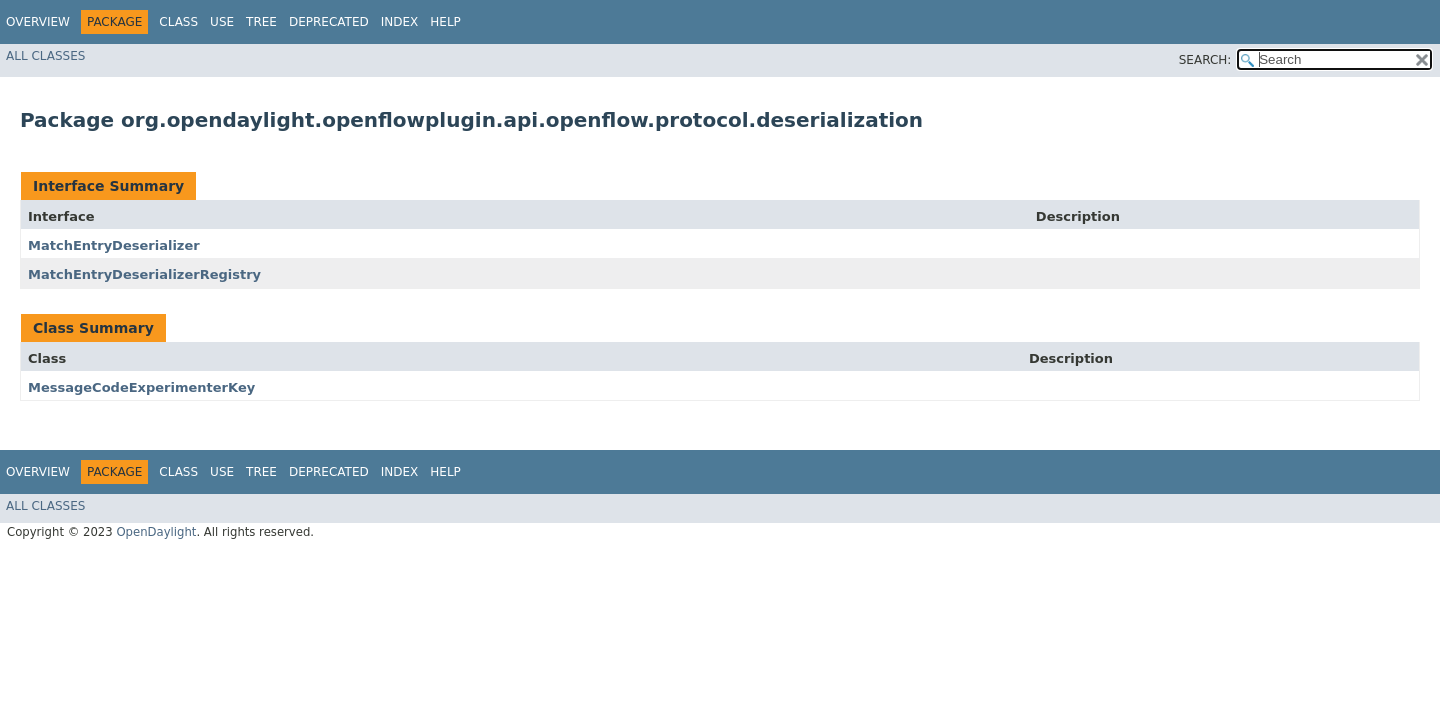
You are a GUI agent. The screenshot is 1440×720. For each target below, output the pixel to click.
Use (222, 22)
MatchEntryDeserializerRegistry (144, 274)
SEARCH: (1205, 60)
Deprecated (329, 22)
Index (400, 22)
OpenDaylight (156, 532)
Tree (261, 22)
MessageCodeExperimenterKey (141, 387)
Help (445, 22)
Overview (38, 22)
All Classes (45, 56)
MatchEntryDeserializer (114, 245)
